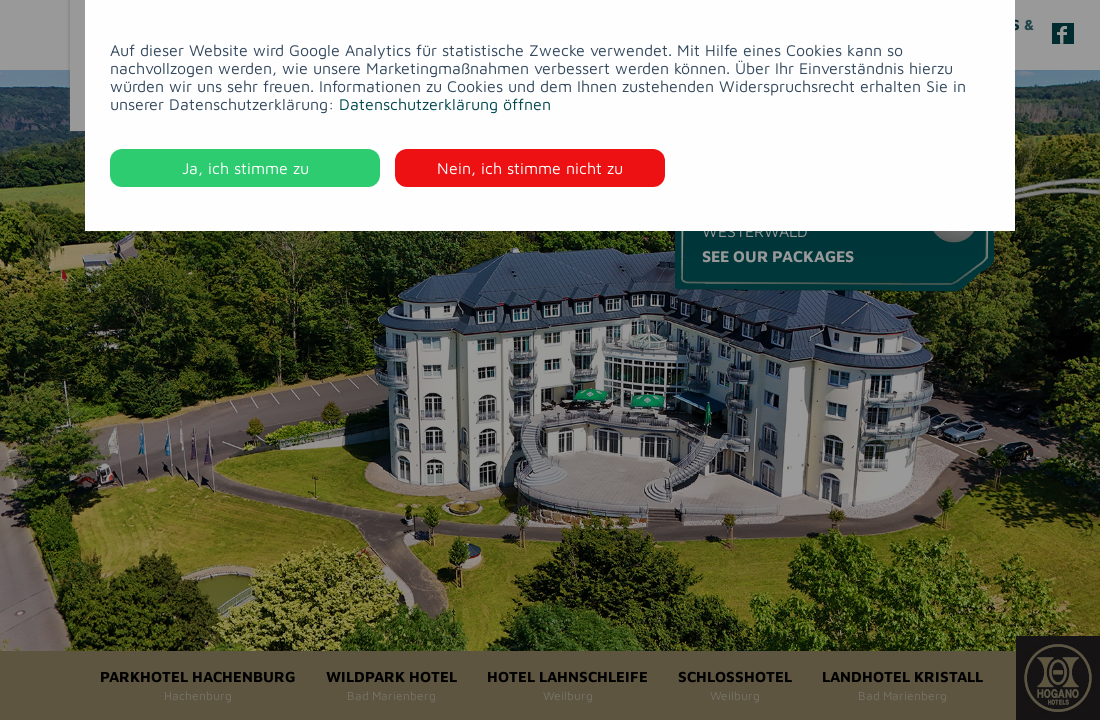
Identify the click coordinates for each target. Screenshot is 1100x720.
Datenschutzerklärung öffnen (445, 104)
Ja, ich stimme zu (245, 168)
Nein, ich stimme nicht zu (530, 168)
